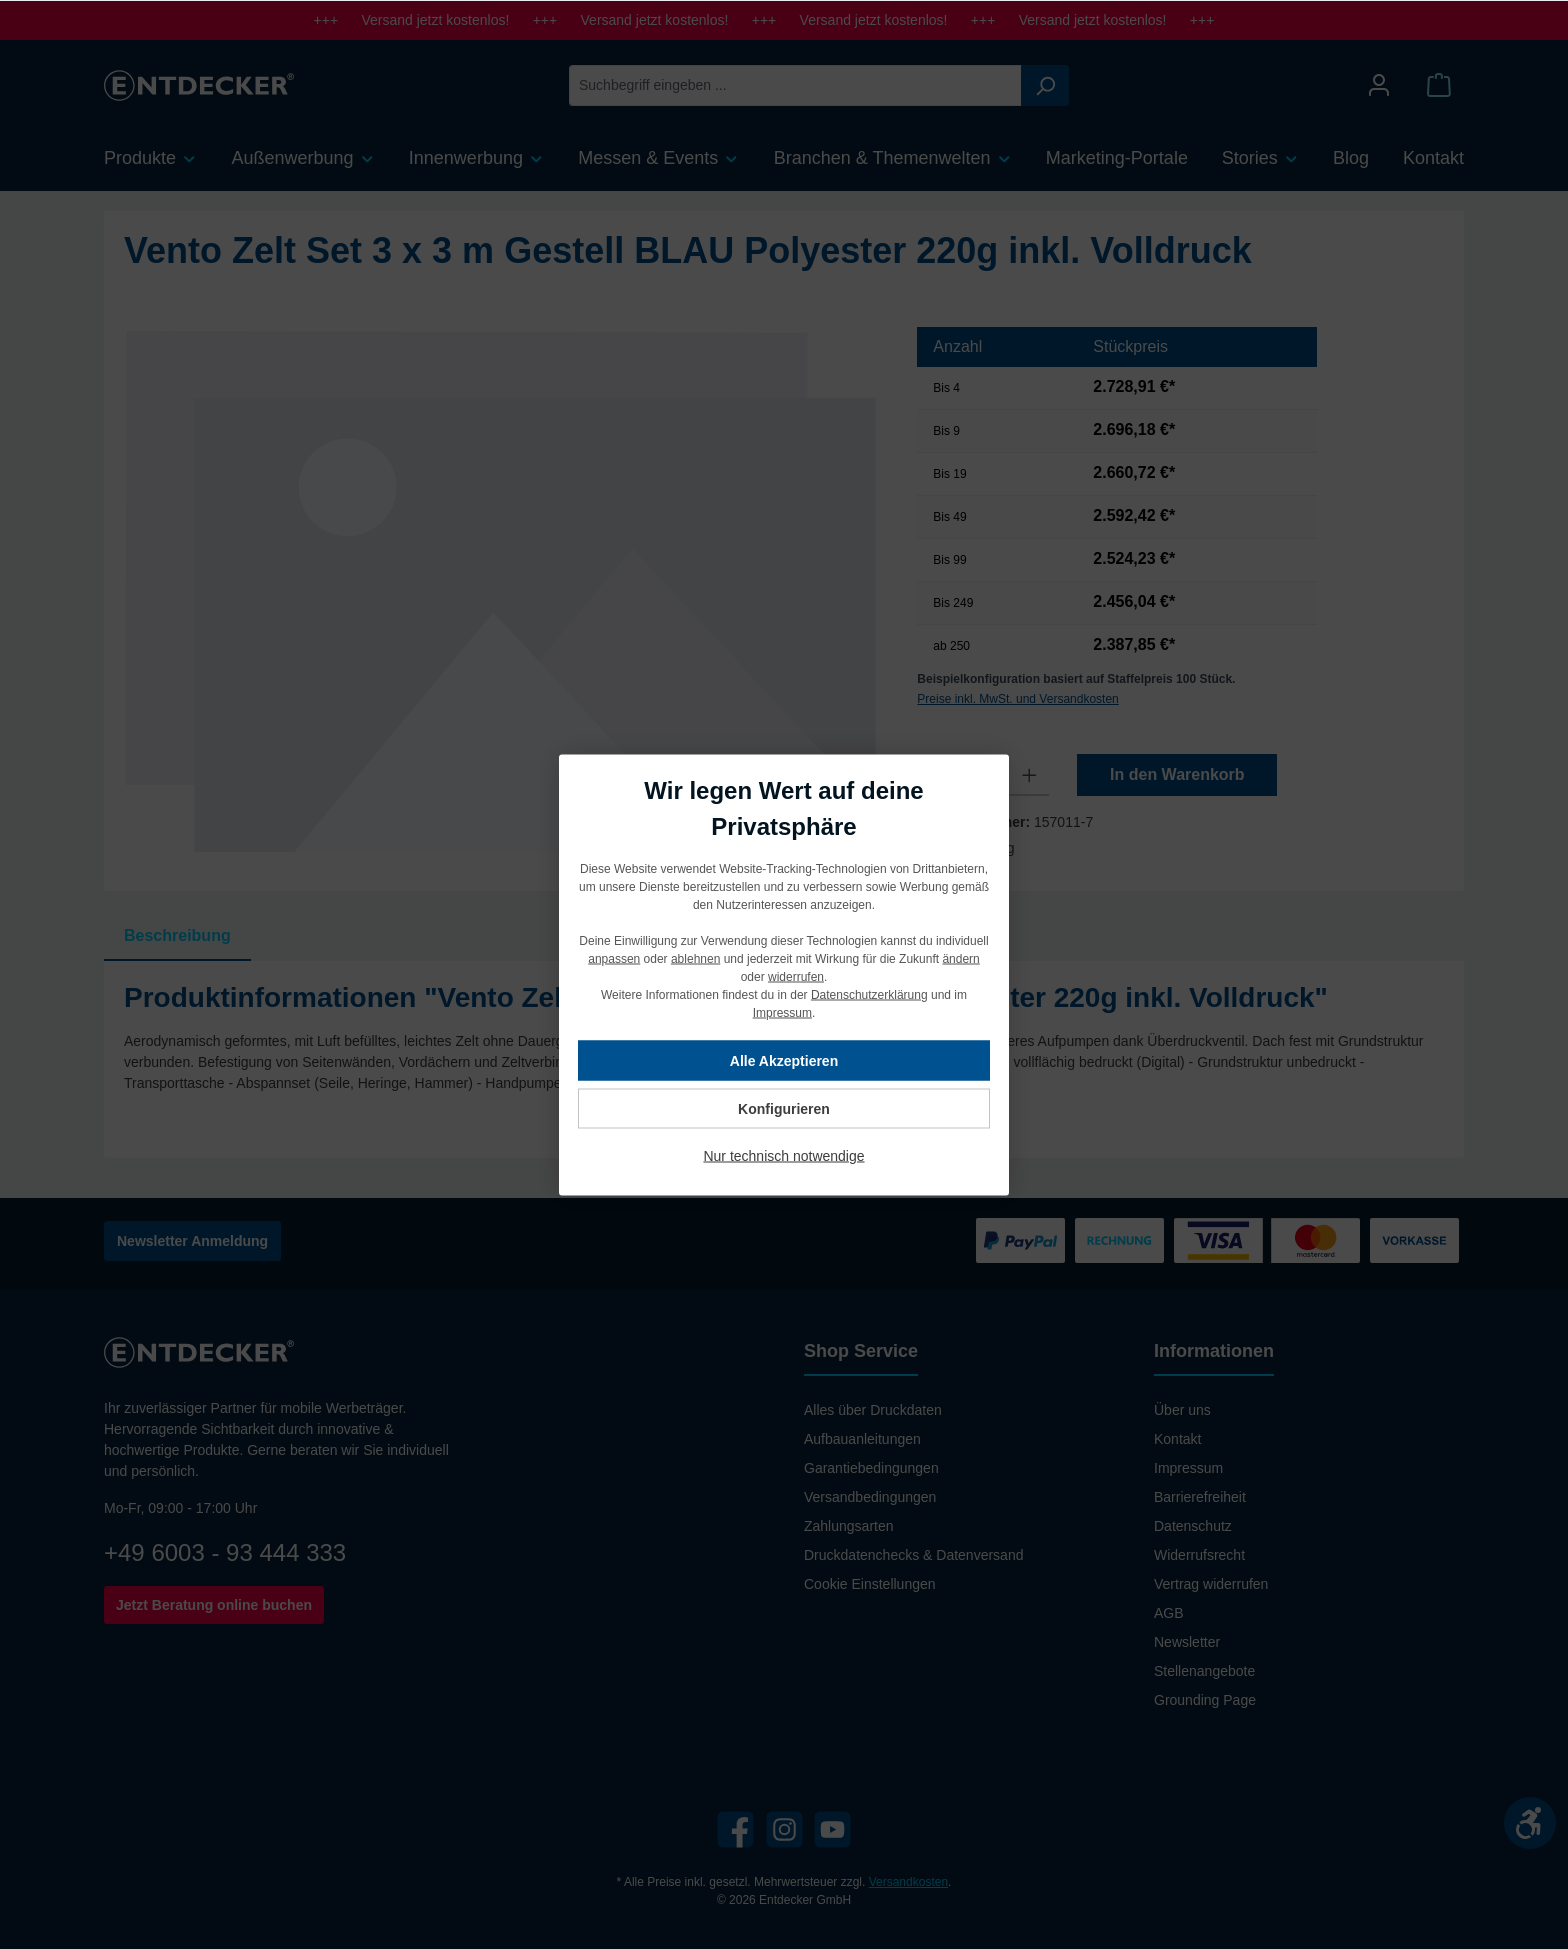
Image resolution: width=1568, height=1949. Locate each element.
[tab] (177, 936)
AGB (1169, 1613)
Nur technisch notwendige (783, 1155)
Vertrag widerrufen (1211, 1584)
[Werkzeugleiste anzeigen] (1530, 1823)
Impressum (1188, 1468)
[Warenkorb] (1439, 85)
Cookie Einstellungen (870, 1584)
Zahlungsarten (849, 1526)
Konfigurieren (784, 1108)
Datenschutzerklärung (869, 994)
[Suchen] (1045, 85)
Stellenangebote (1204, 1671)
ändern (960, 958)
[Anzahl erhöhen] (1029, 775)
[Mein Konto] (1379, 85)
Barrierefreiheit (1200, 1497)
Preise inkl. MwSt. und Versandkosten (1017, 699)
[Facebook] (735, 1829)
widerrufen (796, 976)
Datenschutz (1193, 1526)
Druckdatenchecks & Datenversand (913, 1555)
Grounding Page (1205, 1700)
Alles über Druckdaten (873, 1410)
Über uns (1182, 1410)
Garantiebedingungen (871, 1468)
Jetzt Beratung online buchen (214, 1605)
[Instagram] (784, 1829)
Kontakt (1177, 1439)
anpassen (614, 958)
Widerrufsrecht (1199, 1555)
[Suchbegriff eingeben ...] (795, 85)
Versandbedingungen (870, 1497)
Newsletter (1187, 1642)
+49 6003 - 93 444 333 (225, 1552)
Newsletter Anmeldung (192, 1241)
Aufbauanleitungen (862, 1439)
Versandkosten (908, 1882)
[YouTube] (832, 1829)
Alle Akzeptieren (784, 1060)
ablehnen (695, 958)
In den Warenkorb (1177, 774)
